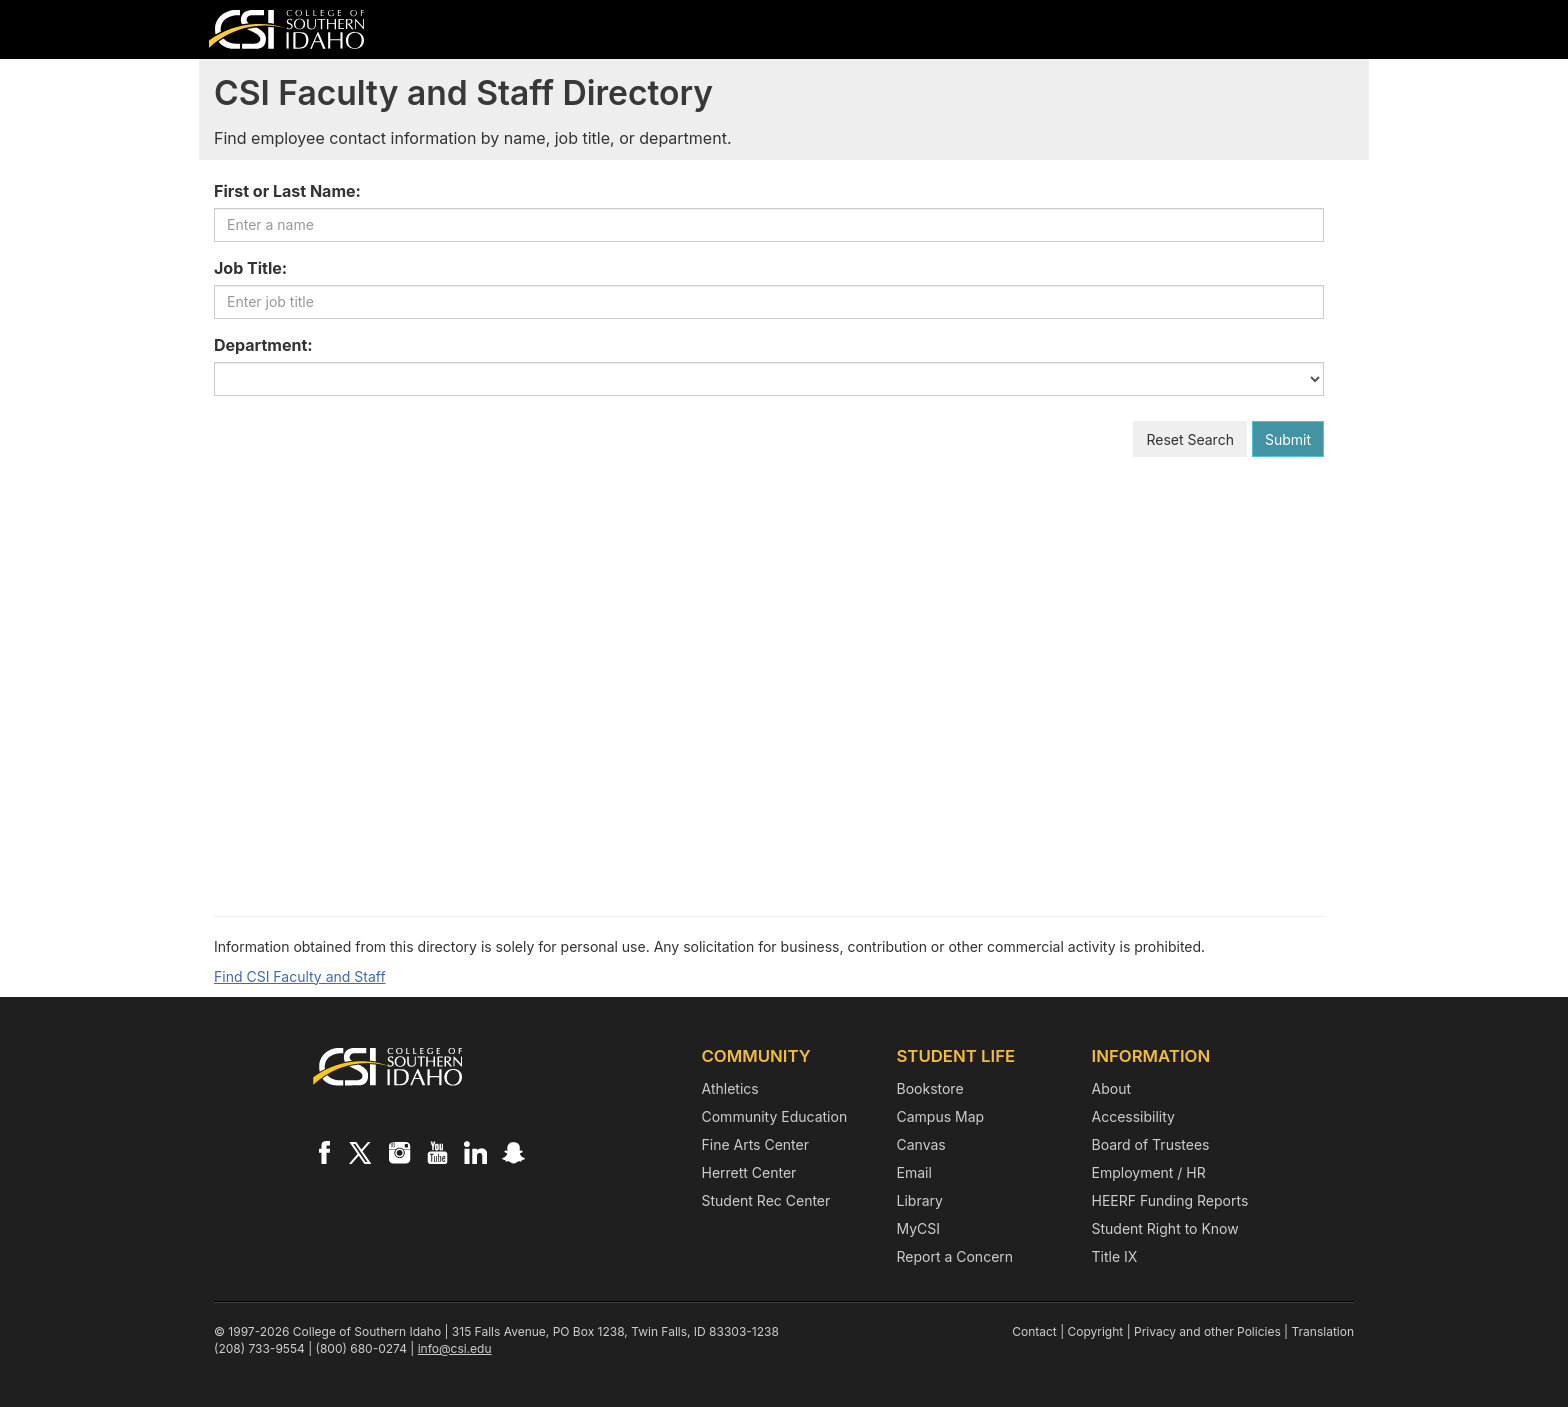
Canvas (921, 1144)
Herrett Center (749, 1172)
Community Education (775, 1116)
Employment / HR (1149, 1172)
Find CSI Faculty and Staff (300, 976)
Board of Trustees (1151, 1144)
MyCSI (919, 1228)
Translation (1322, 1331)
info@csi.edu (455, 1348)
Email (914, 1172)
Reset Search (1190, 439)
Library (920, 1200)
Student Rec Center (766, 1200)
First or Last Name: (287, 191)
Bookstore (930, 1088)
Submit (1288, 439)
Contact (1034, 1331)
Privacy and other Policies (1207, 1331)
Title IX (1115, 1256)
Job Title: (250, 268)
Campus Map (941, 1116)
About (1111, 1088)
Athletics (730, 1088)
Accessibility (1133, 1116)
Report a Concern (955, 1256)
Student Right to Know (1165, 1228)
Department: (263, 345)
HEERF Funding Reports (1170, 1200)
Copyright (1096, 1331)
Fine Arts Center (755, 1144)
